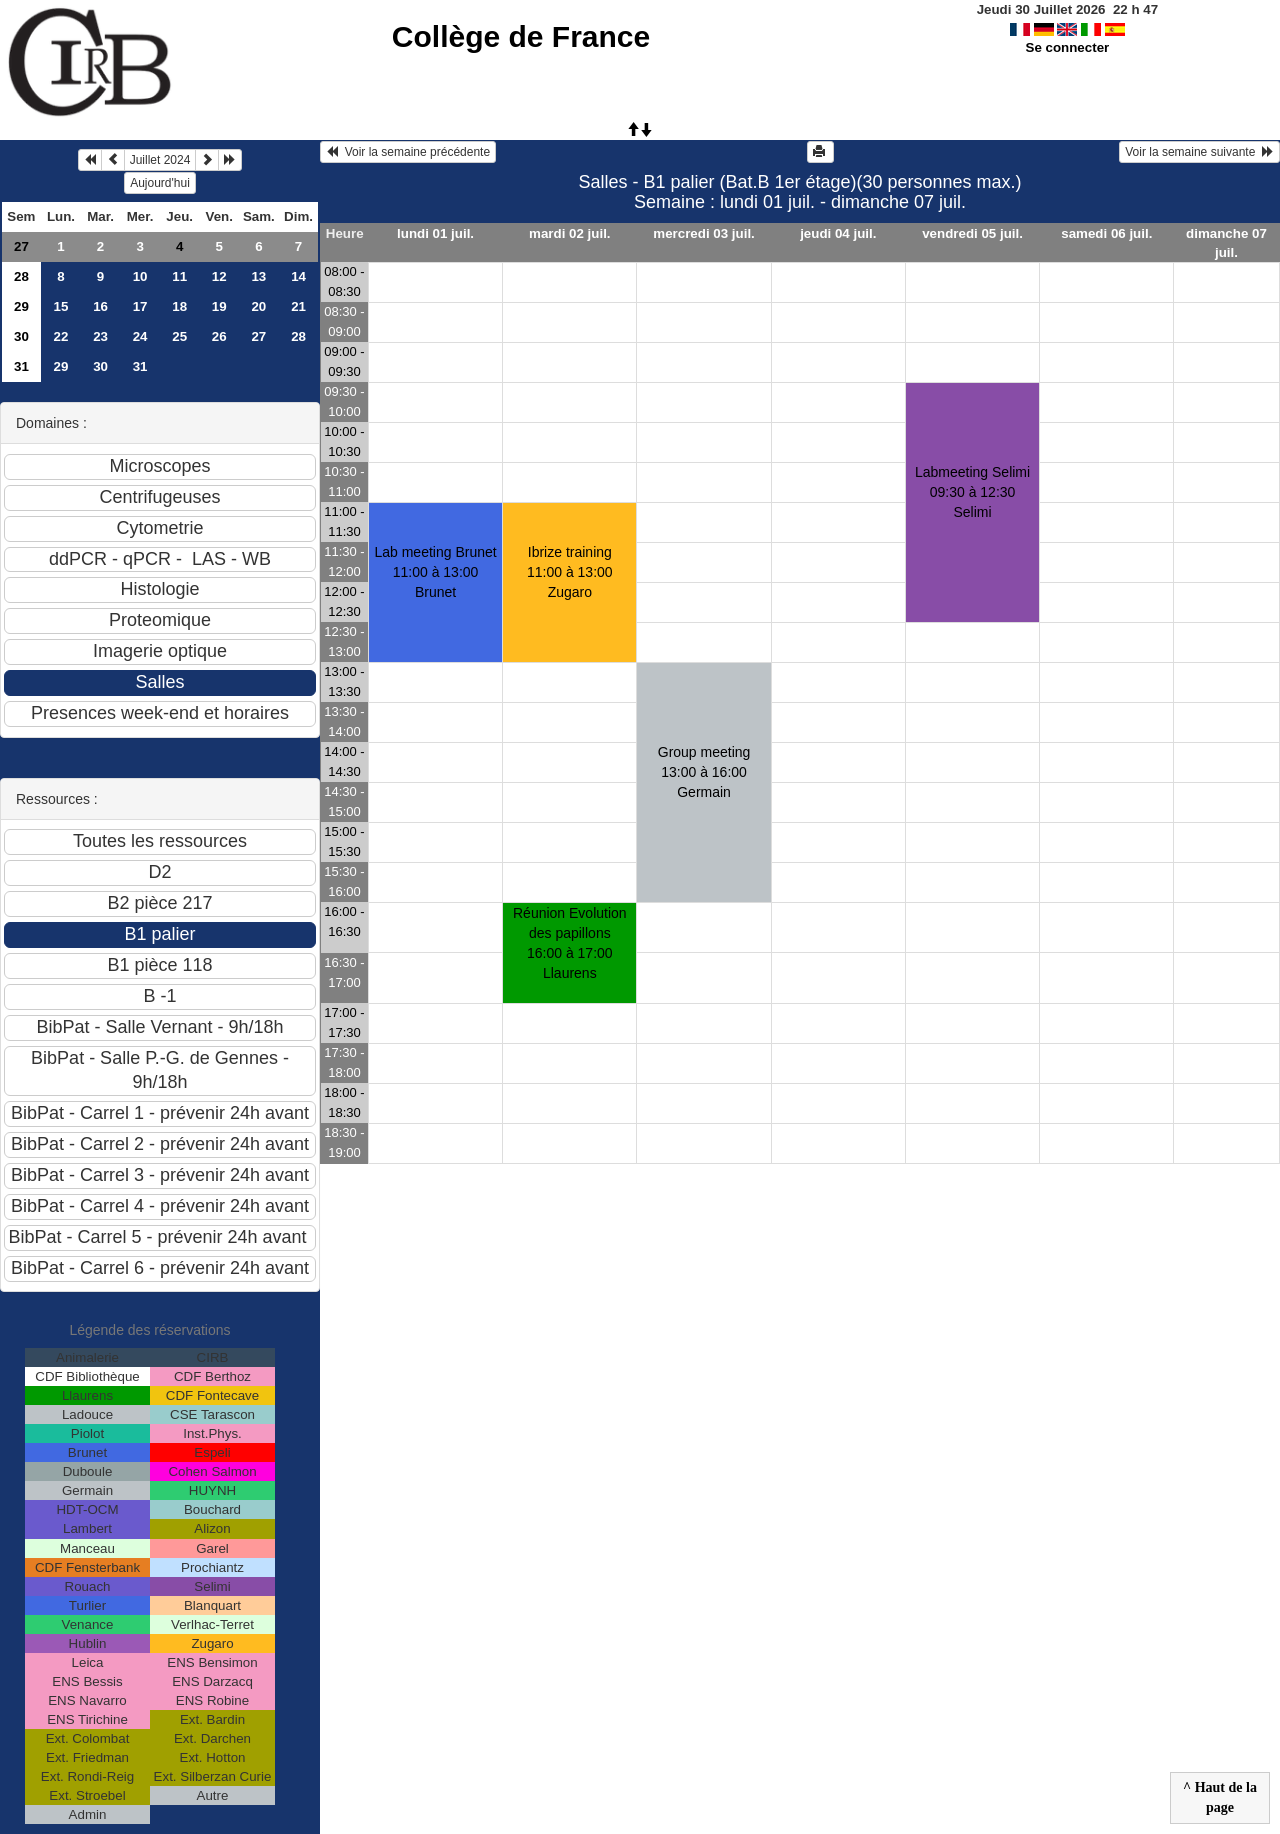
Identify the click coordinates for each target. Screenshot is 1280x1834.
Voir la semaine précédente (408, 152)
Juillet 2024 (160, 160)
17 (140, 306)
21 (298, 306)
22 (61, 336)
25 (179, 336)
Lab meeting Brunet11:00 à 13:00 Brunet (435, 572)
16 (100, 306)
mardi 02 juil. (569, 233)
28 (21, 276)
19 (219, 306)
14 (298, 276)
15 (61, 306)
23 (100, 336)
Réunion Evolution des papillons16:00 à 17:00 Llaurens (570, 943)
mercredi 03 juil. (704, 233)
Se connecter (1068, 47)
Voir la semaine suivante (1199, 152)
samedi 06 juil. (1106, 233)
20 (258, 306)
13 (258, 276)
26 (219, 336)
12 (219, 276)
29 (21, 306)
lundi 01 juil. (435, 233)
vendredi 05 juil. (972, 233)
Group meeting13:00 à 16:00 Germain (704, 772)
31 (21, 366)
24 (140, 336)
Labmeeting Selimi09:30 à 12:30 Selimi (972, 492)
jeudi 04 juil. (838, 233)
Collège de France (521, 36)
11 (179, 276)
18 (179, 306)
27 (21, 246)
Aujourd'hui (160, 183)
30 (21, 336)
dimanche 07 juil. (1226, 243)
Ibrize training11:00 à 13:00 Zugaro (570, 572)
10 (140, 276)
